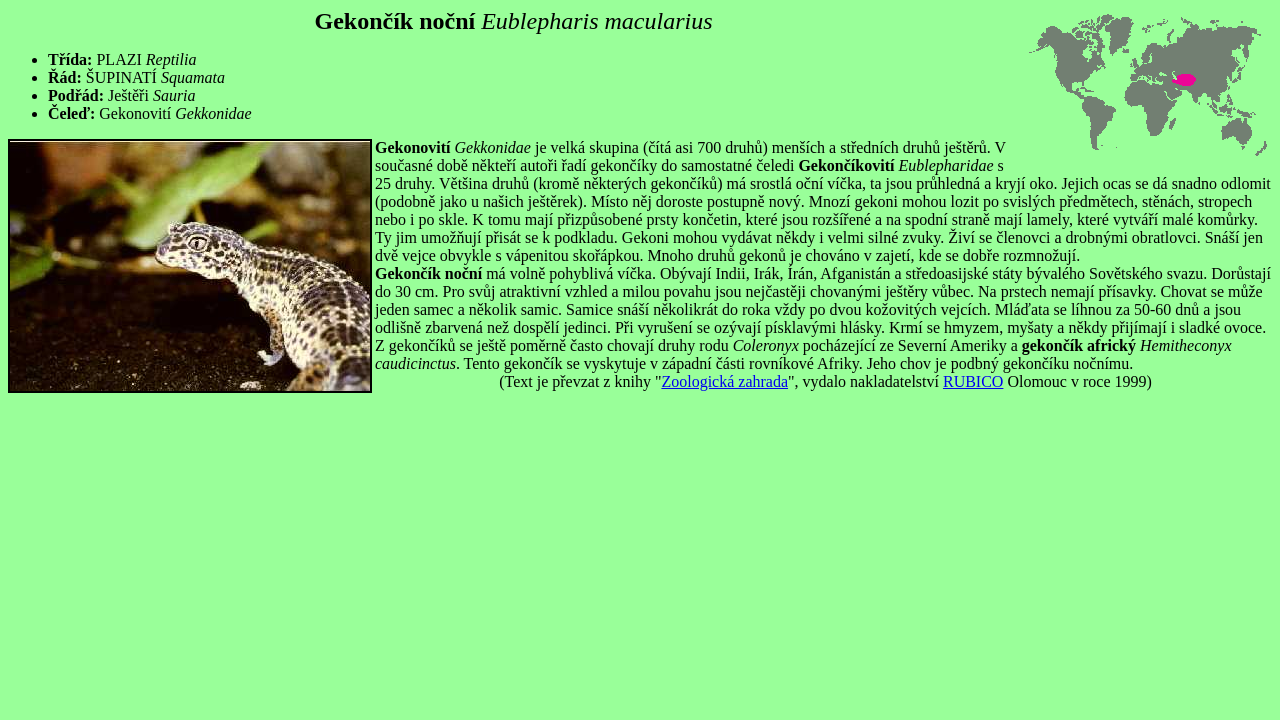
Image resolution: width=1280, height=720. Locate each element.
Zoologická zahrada (724, 381)
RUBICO (973, 381)
